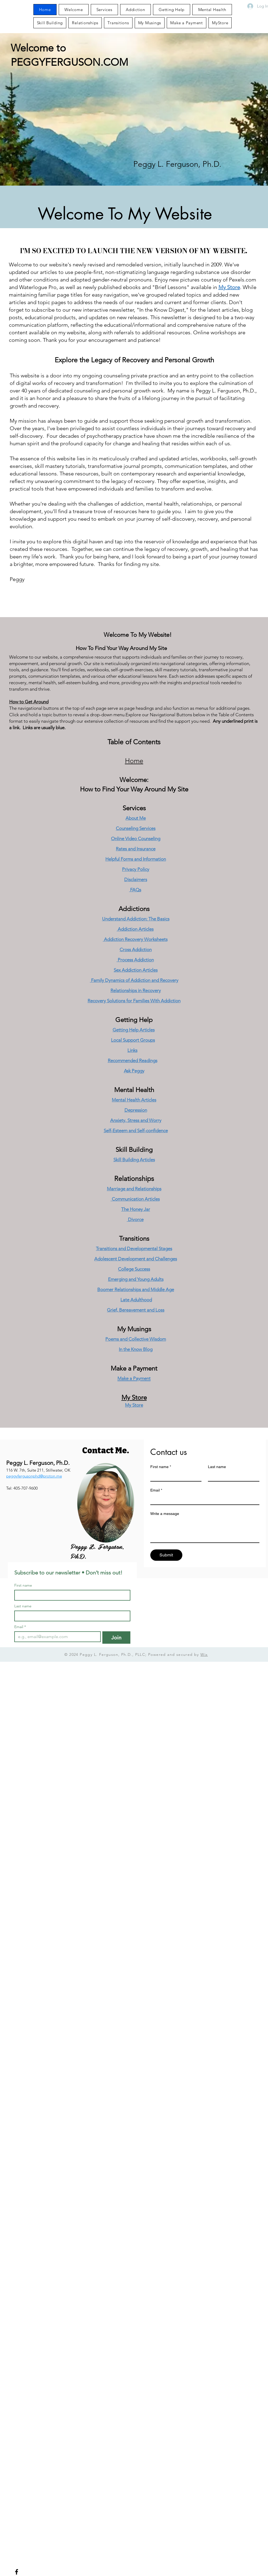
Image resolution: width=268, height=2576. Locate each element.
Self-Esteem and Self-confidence (136, 1130)
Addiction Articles (135, 929)
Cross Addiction (136, 949)
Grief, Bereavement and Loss (135, 1310)
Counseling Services (135, 828)
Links (132, 1050)
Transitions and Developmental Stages (134, 1248)
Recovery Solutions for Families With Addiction (134, 1000)
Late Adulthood (136, 1299)
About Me (136, 818)
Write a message (164, 1513)
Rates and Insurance (135, 848)
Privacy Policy (135, 869)
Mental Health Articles (134, 1100)
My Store (229, 287)
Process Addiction (135, 959)
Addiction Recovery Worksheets (135, 939)
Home (134, 761)
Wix (204, 1654)
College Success (134, 1269)
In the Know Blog (135, 1349)
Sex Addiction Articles (136, 970)
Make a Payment (134, 1368)
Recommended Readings (132, 1060)
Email (156, 1490)
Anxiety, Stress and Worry (135, 1120)
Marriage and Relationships (134, 1188)
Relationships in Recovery (135, 990)
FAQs (135, 889)
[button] (150, 22)
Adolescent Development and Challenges (135, 1258)
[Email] (203, 1499)
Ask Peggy (134, 1070)
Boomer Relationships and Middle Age (135, 1289)
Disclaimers (135, 879)
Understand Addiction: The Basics (135, 919)
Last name (217, 1467)
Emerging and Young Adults (135, 1279)
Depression (135, 1110)
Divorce (135, 1219)
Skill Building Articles (134, 1159)
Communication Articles (135, 1199)
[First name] (174, 1476)
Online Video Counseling (135, 838)
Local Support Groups (133, 1040)
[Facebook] (16, 2571)
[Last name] (232, 1476)
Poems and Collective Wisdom (135, 1339)
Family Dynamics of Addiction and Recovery (134, 980)
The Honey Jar (135, 1209)
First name (160, 1467)
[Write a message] (204, 1530)
